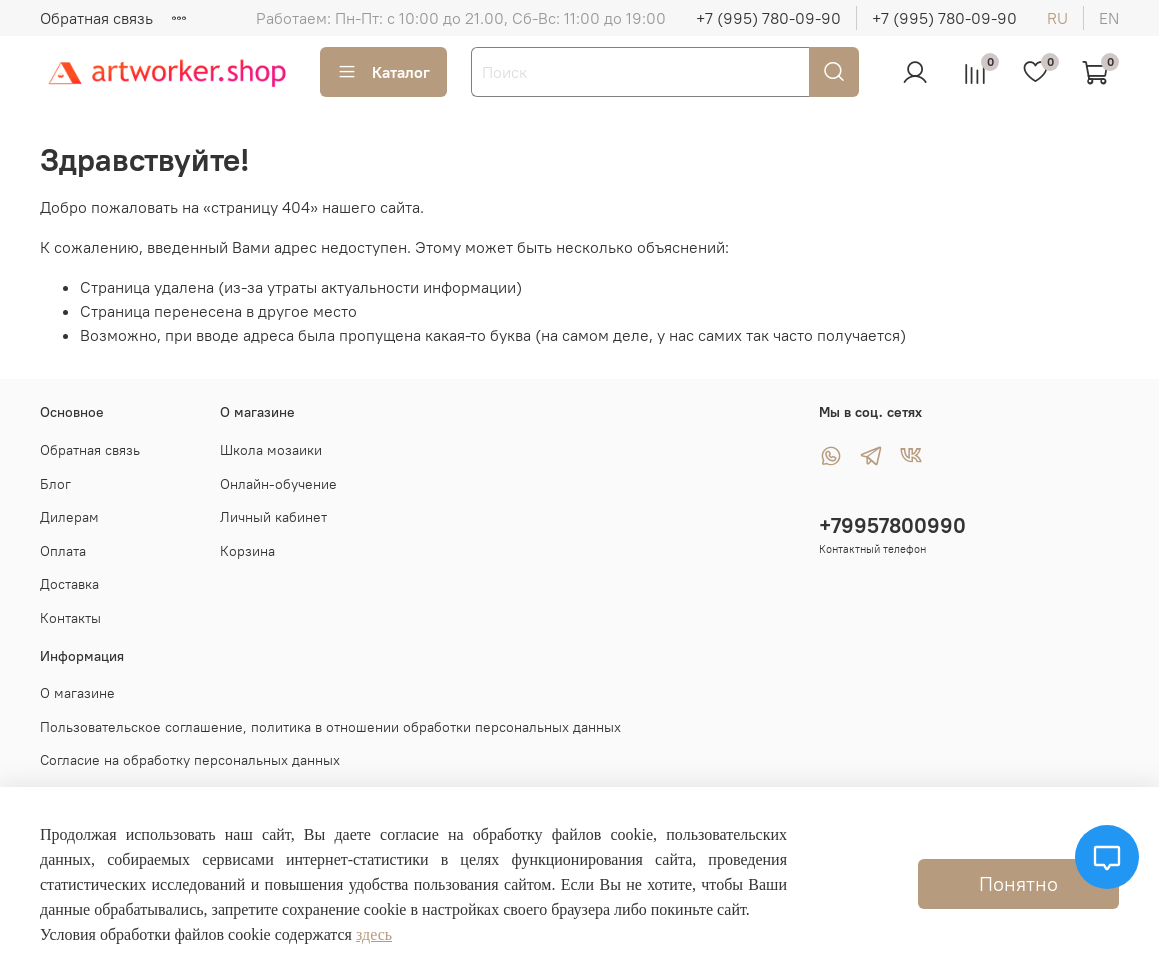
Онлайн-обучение (278, 484)
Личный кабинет (273, 517)
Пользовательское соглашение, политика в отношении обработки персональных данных (330, 727)
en (1109, 18)
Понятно (1018, 883)
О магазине (77, 693)
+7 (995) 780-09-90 (768, 18)
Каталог (383, 72)
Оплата (63, 551)
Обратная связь (96, 18)
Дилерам (69, 517)
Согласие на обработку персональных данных (190, 760)
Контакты (70, 618)
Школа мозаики (271, 450)
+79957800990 (892, 525)
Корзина (247, 551)
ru (1057, 18)
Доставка (69, 584)
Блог (55, 484)
